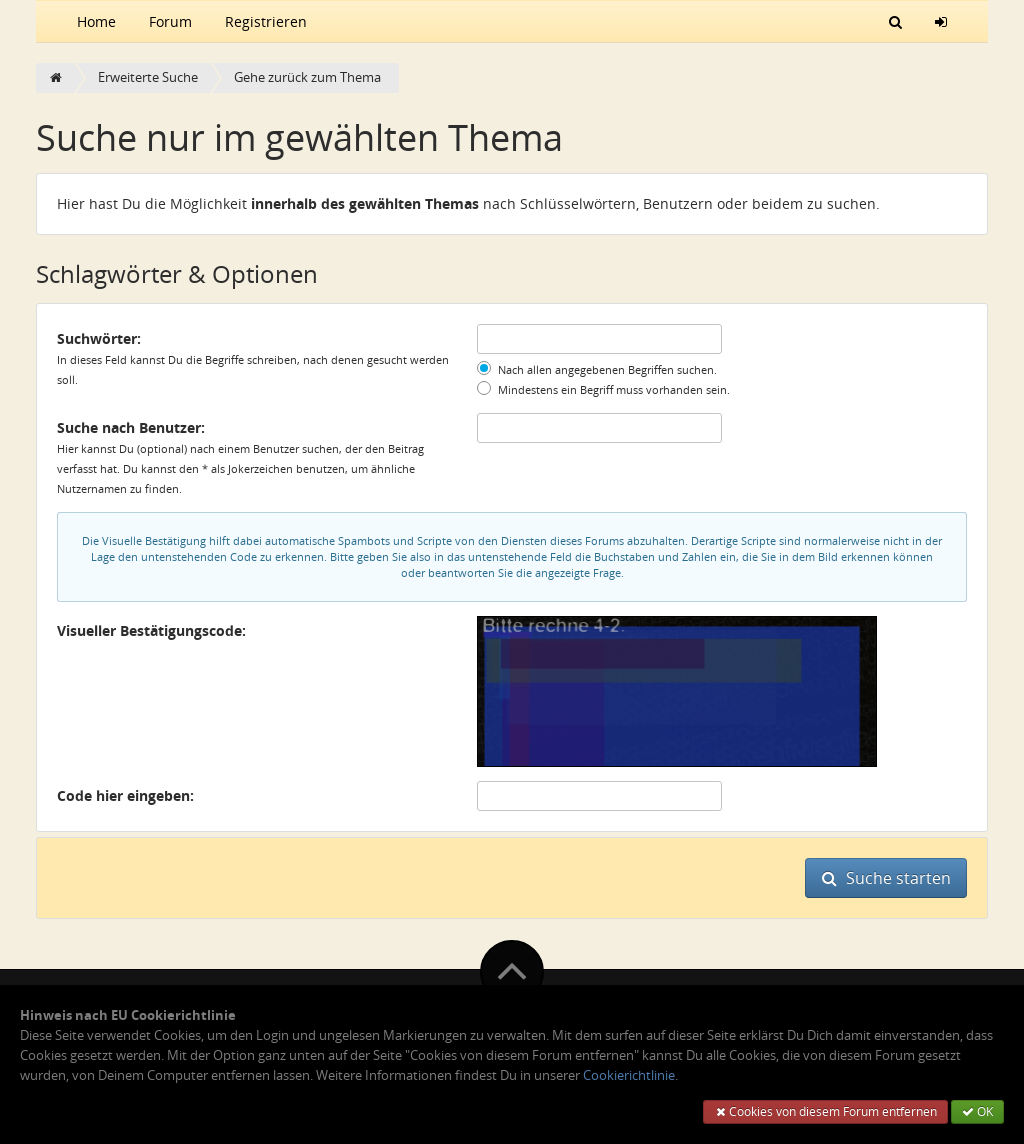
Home (96, 21)
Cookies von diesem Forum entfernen (825, 1111)
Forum (170, 21)
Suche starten (886, 878)
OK (977, 1111)
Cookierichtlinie (629, 1075)
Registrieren (266, 21)
